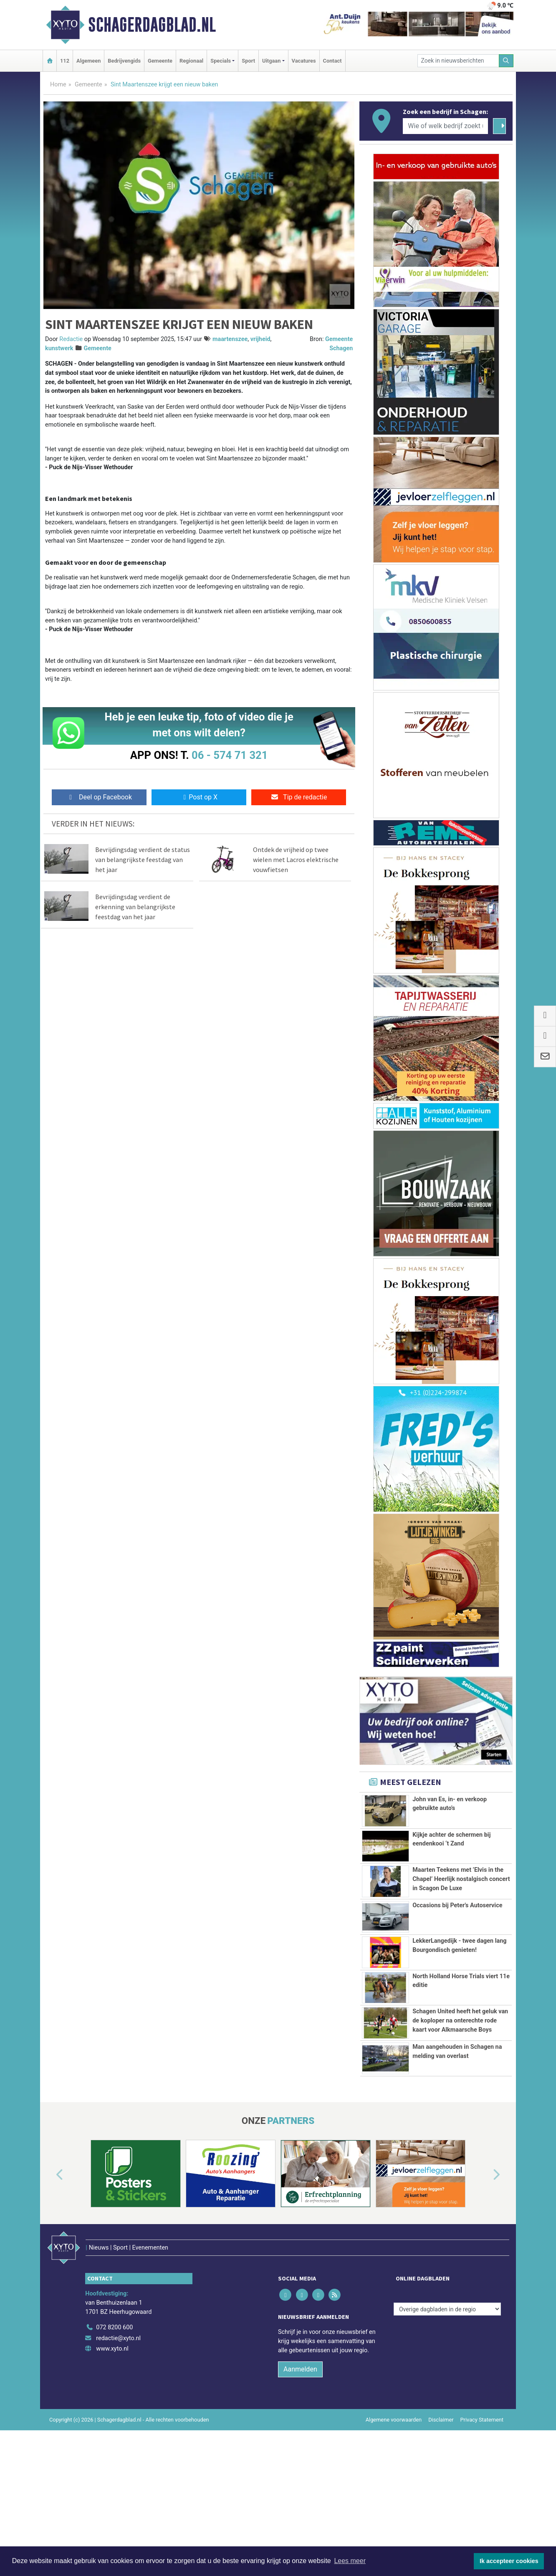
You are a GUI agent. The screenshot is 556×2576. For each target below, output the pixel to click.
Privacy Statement (482, 2486)
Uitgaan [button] (271, 61)
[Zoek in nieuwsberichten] (458, 60)
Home (58, 84)
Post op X (198, 797)
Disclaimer (440, 2486)
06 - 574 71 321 (230, 755)
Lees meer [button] (350, 2560)
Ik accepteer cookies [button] (509, 2561)
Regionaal (191, 61)
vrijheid (260, 339)
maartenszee (230, 339)
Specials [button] (220, 61)
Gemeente (160, 61)
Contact (332, 61)
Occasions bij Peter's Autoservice (457, 1905)
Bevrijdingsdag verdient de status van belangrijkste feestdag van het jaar (142, 859)
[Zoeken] (506, 60)
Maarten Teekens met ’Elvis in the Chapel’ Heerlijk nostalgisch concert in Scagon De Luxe (461, 1878)
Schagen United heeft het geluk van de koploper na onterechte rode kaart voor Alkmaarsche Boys (460, 2040)
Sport (248, 61)
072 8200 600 (114, 2393)
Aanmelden (300, 2436)
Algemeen (88, 61)
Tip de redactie (298, 797)
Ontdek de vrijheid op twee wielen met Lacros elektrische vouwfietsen (296, 859)
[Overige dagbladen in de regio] (447, 2375)
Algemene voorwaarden (394, 2486)
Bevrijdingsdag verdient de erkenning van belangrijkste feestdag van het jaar (135, 906)
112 (64, 61)
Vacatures (304, 61)
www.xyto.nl (112, 2415)
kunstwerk (59, 348)
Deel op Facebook (99, 797)
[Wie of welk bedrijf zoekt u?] (445, 126)
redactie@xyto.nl (118, 2404)
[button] (50, 2259)
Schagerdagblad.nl (152, 24)
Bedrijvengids (124, 61)
